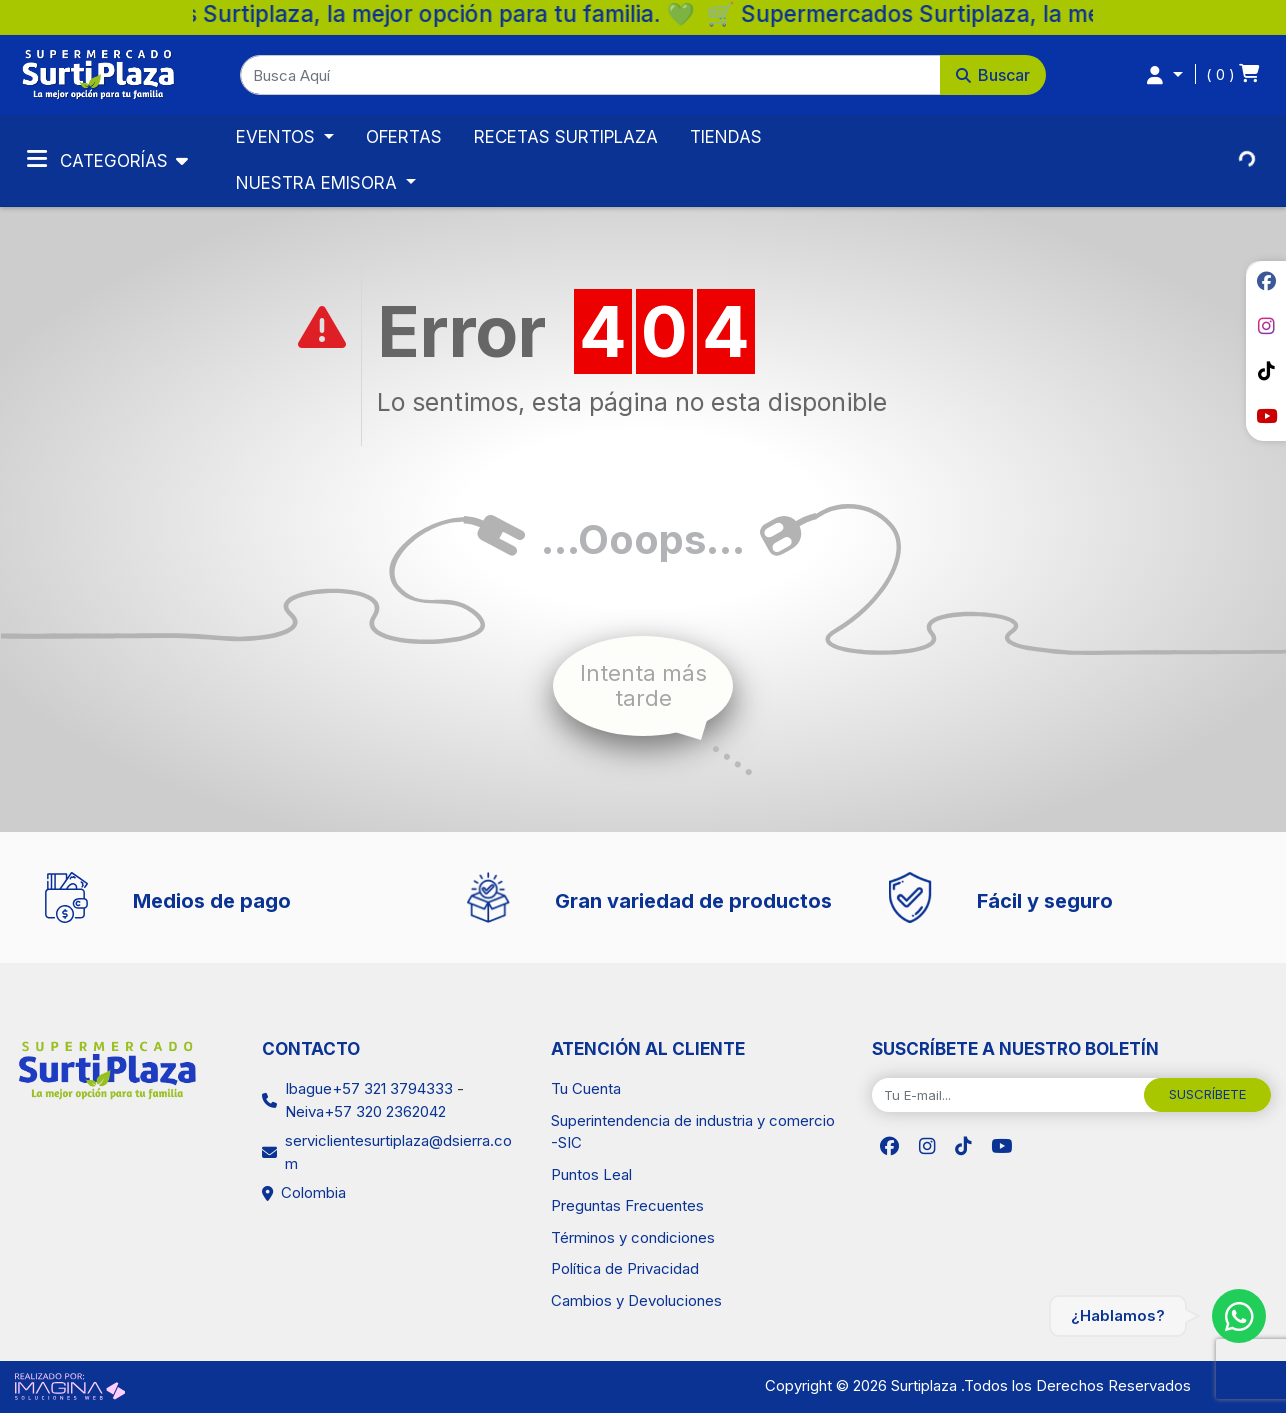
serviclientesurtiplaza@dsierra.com (398, 1152)
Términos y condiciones (633, 1237)
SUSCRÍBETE (1207, 1094)
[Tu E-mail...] (1008, 1095)
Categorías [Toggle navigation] (100, 159)
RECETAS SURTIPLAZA (566, 137)
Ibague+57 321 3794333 (369, 1088)
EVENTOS (278, 137)
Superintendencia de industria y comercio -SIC (693, 1132)
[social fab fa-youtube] (1266, 416)
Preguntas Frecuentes (627, 1205)
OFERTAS (404, 137)
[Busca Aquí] (590, 75)
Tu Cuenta (586, 1088)
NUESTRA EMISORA (319, 183)
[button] (643, 75)
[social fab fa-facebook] (1266, 281)
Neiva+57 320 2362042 (365, 1111)
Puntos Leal (591, 1174)
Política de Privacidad (625, 1268)
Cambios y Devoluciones (636, 1300)
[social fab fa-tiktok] (1266, 371)
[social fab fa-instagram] (1266, 326)
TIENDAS (726, 137)
